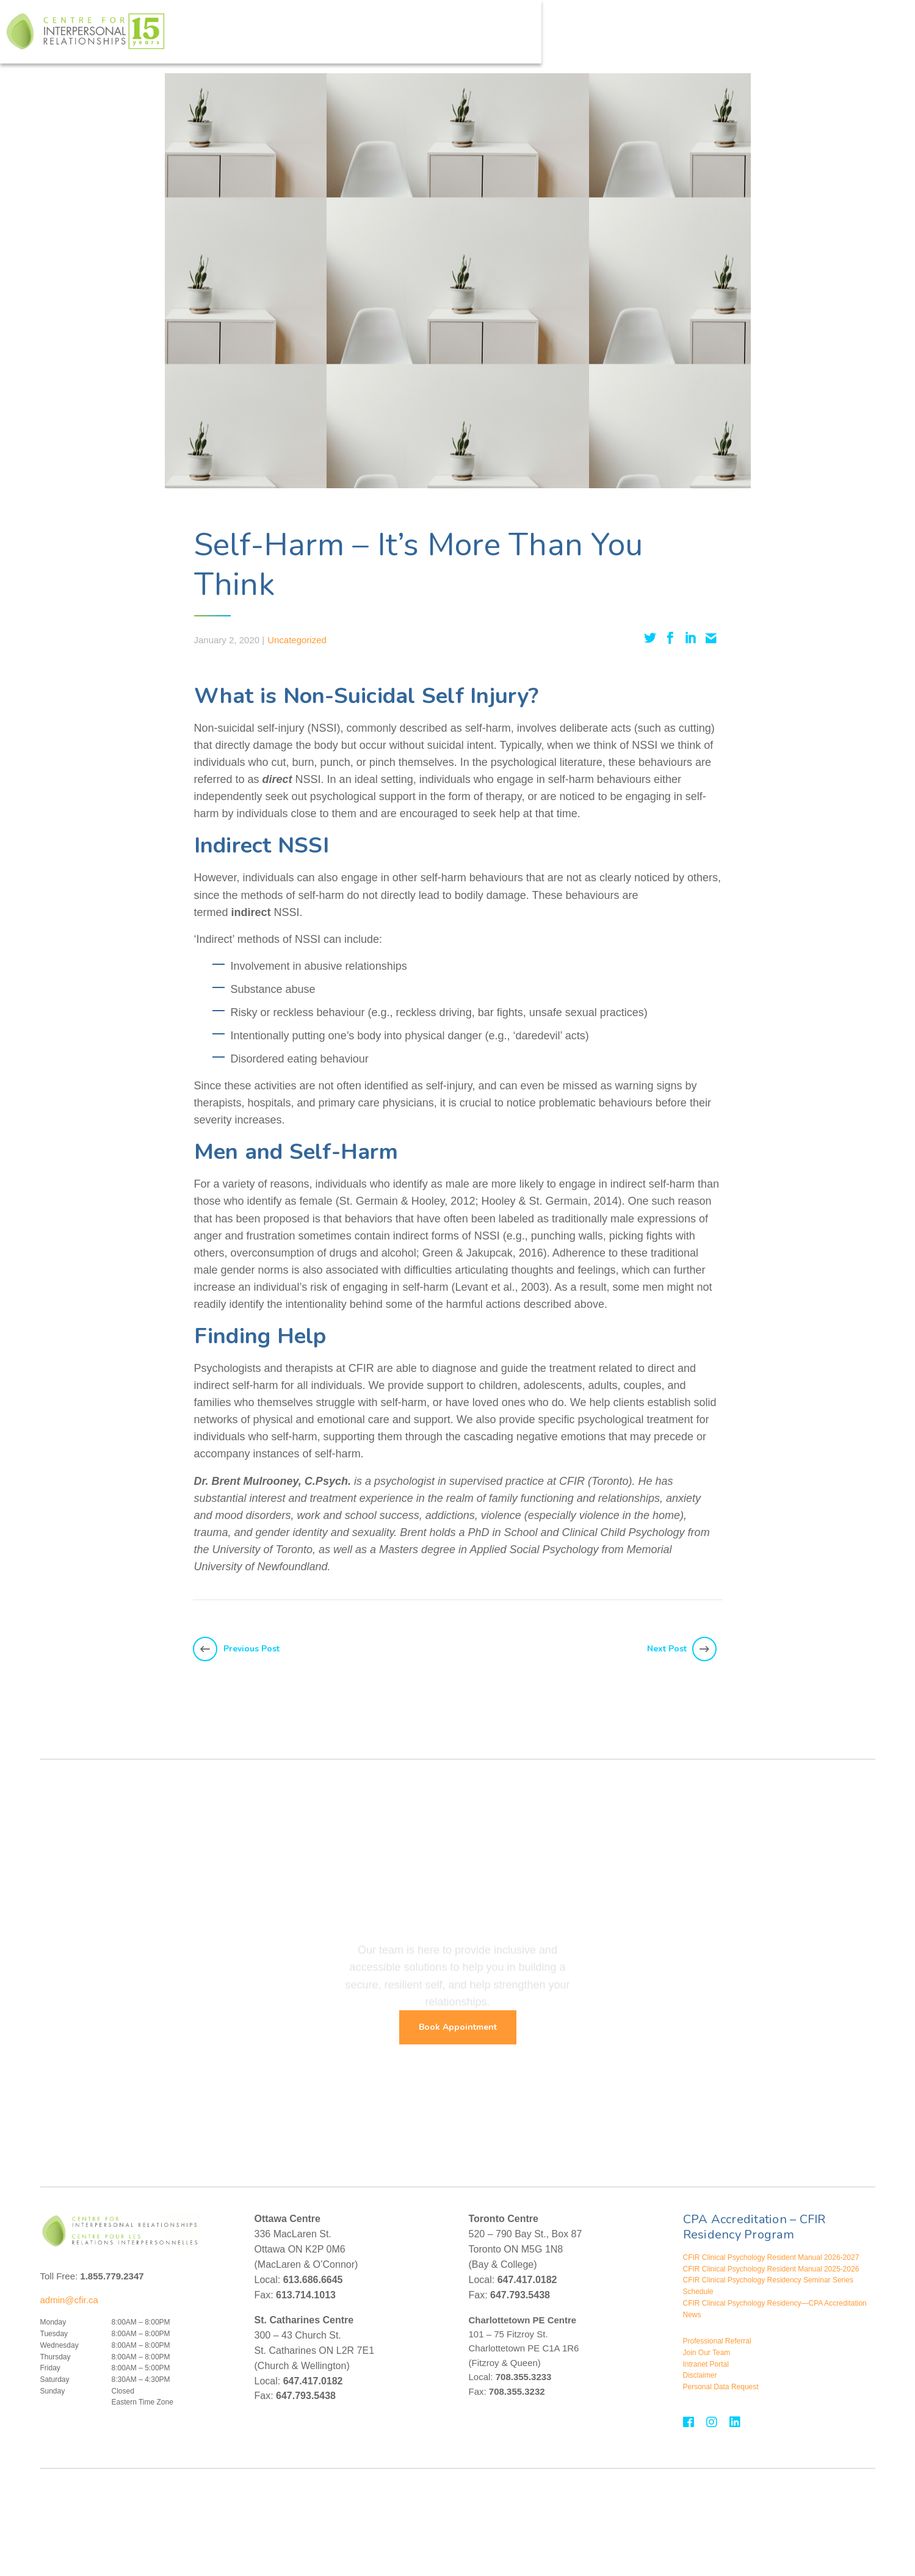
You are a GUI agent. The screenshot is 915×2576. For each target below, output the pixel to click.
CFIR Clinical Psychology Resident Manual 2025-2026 (771, 2269)
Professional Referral (717, 2341)
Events (746, 36)
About (702, 36)
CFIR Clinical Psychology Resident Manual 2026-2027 (771, 2257)
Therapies (418, 36)
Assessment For (638, 36)
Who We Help (349, 36)
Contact (805, 36)
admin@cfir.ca (69, 2300)
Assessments (561, 36)
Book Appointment (458, 2027)
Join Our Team (707, 2352)
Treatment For (487, 36)
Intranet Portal (706, 2364)
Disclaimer (700, 2375)
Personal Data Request (721, 2387)
